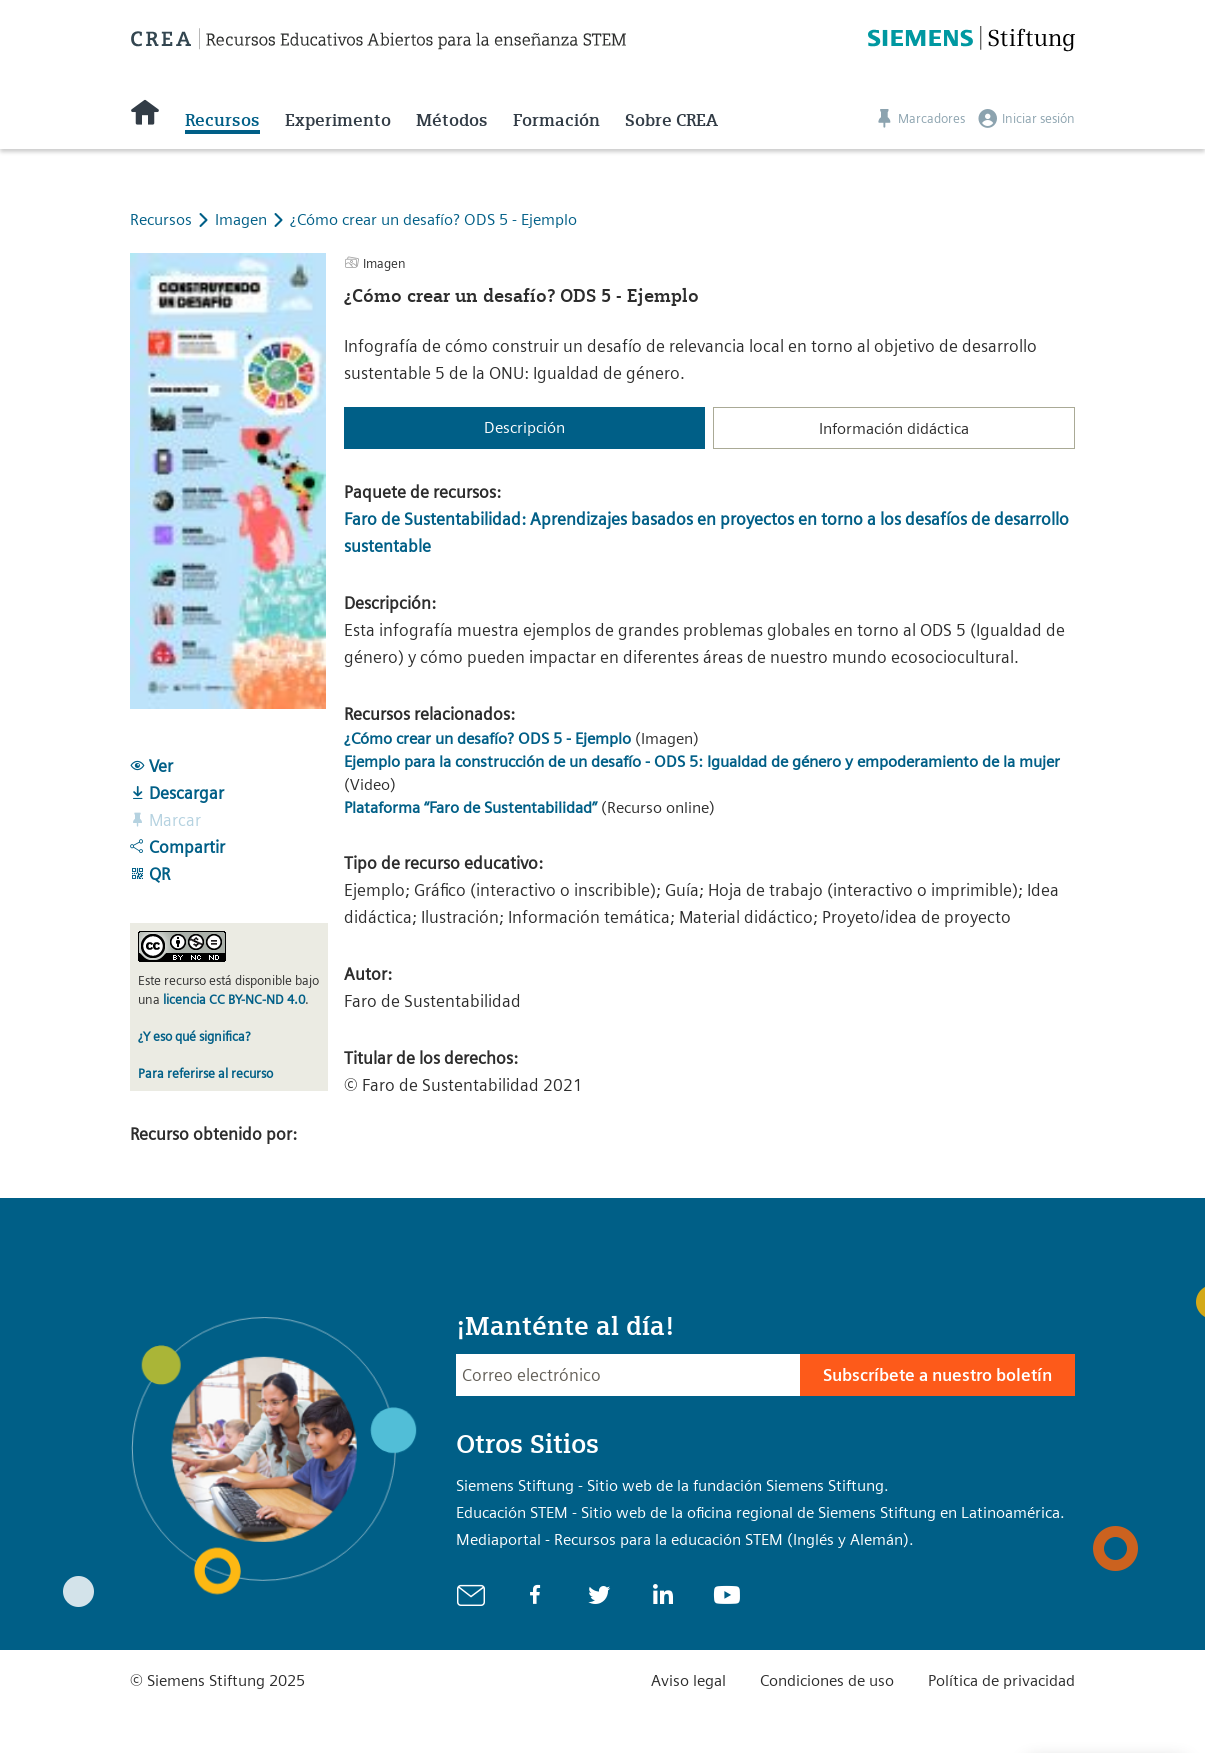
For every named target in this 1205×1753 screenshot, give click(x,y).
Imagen (243, 219)
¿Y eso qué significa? (194, 1036)
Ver (151, 766)
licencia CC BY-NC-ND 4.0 (234, 999)
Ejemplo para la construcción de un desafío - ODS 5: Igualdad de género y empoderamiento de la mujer (702, 761)
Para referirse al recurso (205, 1073)
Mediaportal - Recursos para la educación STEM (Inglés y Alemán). (685, 1539)
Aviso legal (688, 1680)
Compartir (177, 847)
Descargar (177, 793)
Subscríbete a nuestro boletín (937, 1375)
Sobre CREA (671, 120)
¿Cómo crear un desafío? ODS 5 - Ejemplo (433, 219)
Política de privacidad (1001, 1680)
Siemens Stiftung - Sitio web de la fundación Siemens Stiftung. (672, 1485)
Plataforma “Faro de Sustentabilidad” (470, 807)
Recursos (222, 120)
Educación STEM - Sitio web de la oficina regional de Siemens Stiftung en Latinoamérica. (760, 1512)
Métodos (452, 120)
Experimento (338, 120)
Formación (556, 120)
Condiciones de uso (827, 1680)
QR (150, 874)
